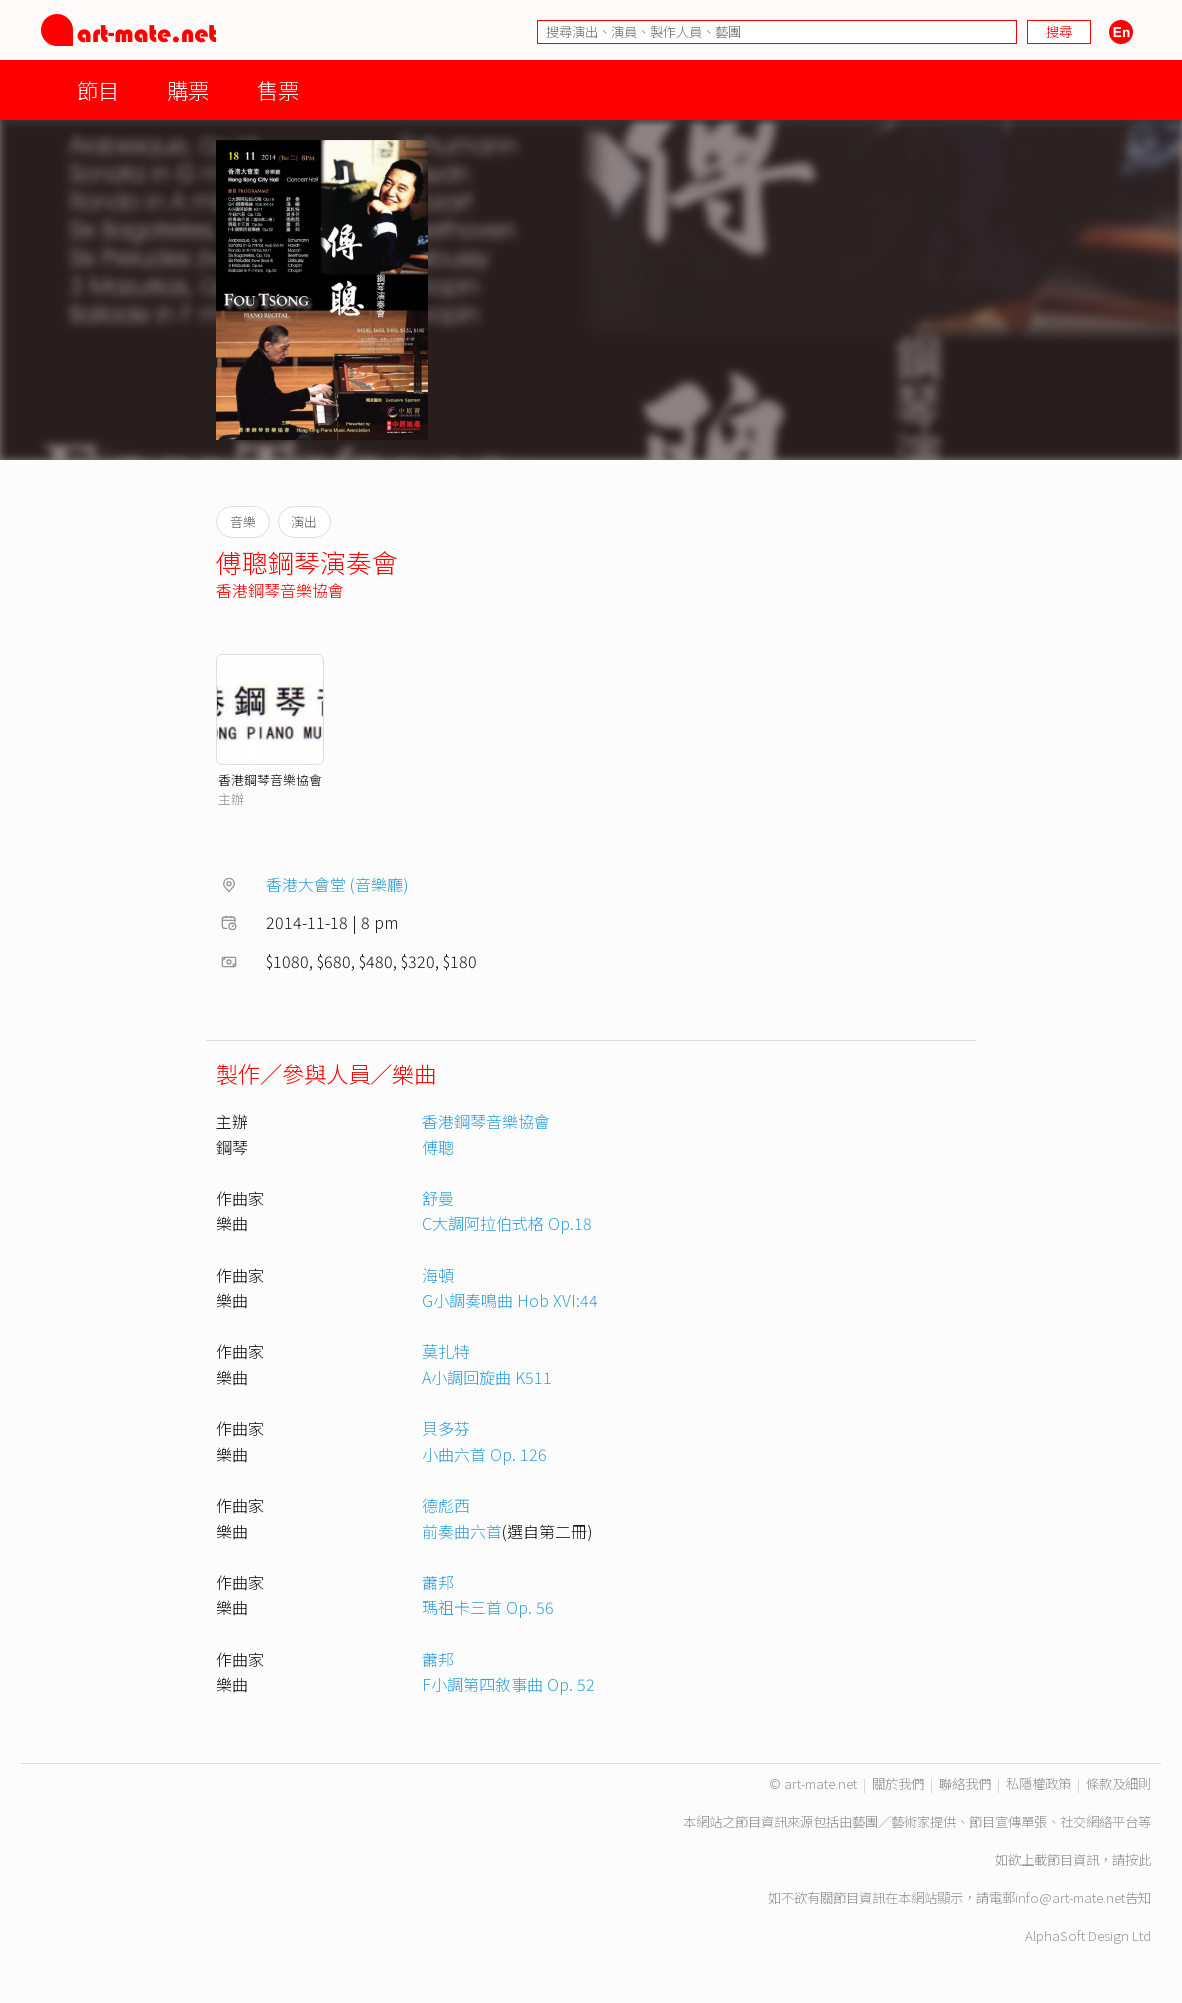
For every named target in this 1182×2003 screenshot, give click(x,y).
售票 (278, 89)
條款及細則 (1118, 1783)
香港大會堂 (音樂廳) (337, 884)
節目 (98, 89)
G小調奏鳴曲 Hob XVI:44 (510, 1300)
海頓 (438, 1275)
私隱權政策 (1038, 1783)
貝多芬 (446, 1428)
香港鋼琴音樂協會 (280, 590)
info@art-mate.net (1070, 1897)
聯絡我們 (965, 1783)
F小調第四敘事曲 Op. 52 (508, 1684)
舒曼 (438, 1198)
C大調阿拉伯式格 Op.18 (507, 1223)
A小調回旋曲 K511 (487, 1377)
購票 (188, 89)
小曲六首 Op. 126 (484, 1454)
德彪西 (446, 1505)
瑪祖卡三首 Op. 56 (488, 1607)
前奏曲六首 (462, 1531)
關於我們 (898, 1783)
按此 (1138, 1859)
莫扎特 (446, 1351)
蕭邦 (438, 1582)
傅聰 (438, 1147)
